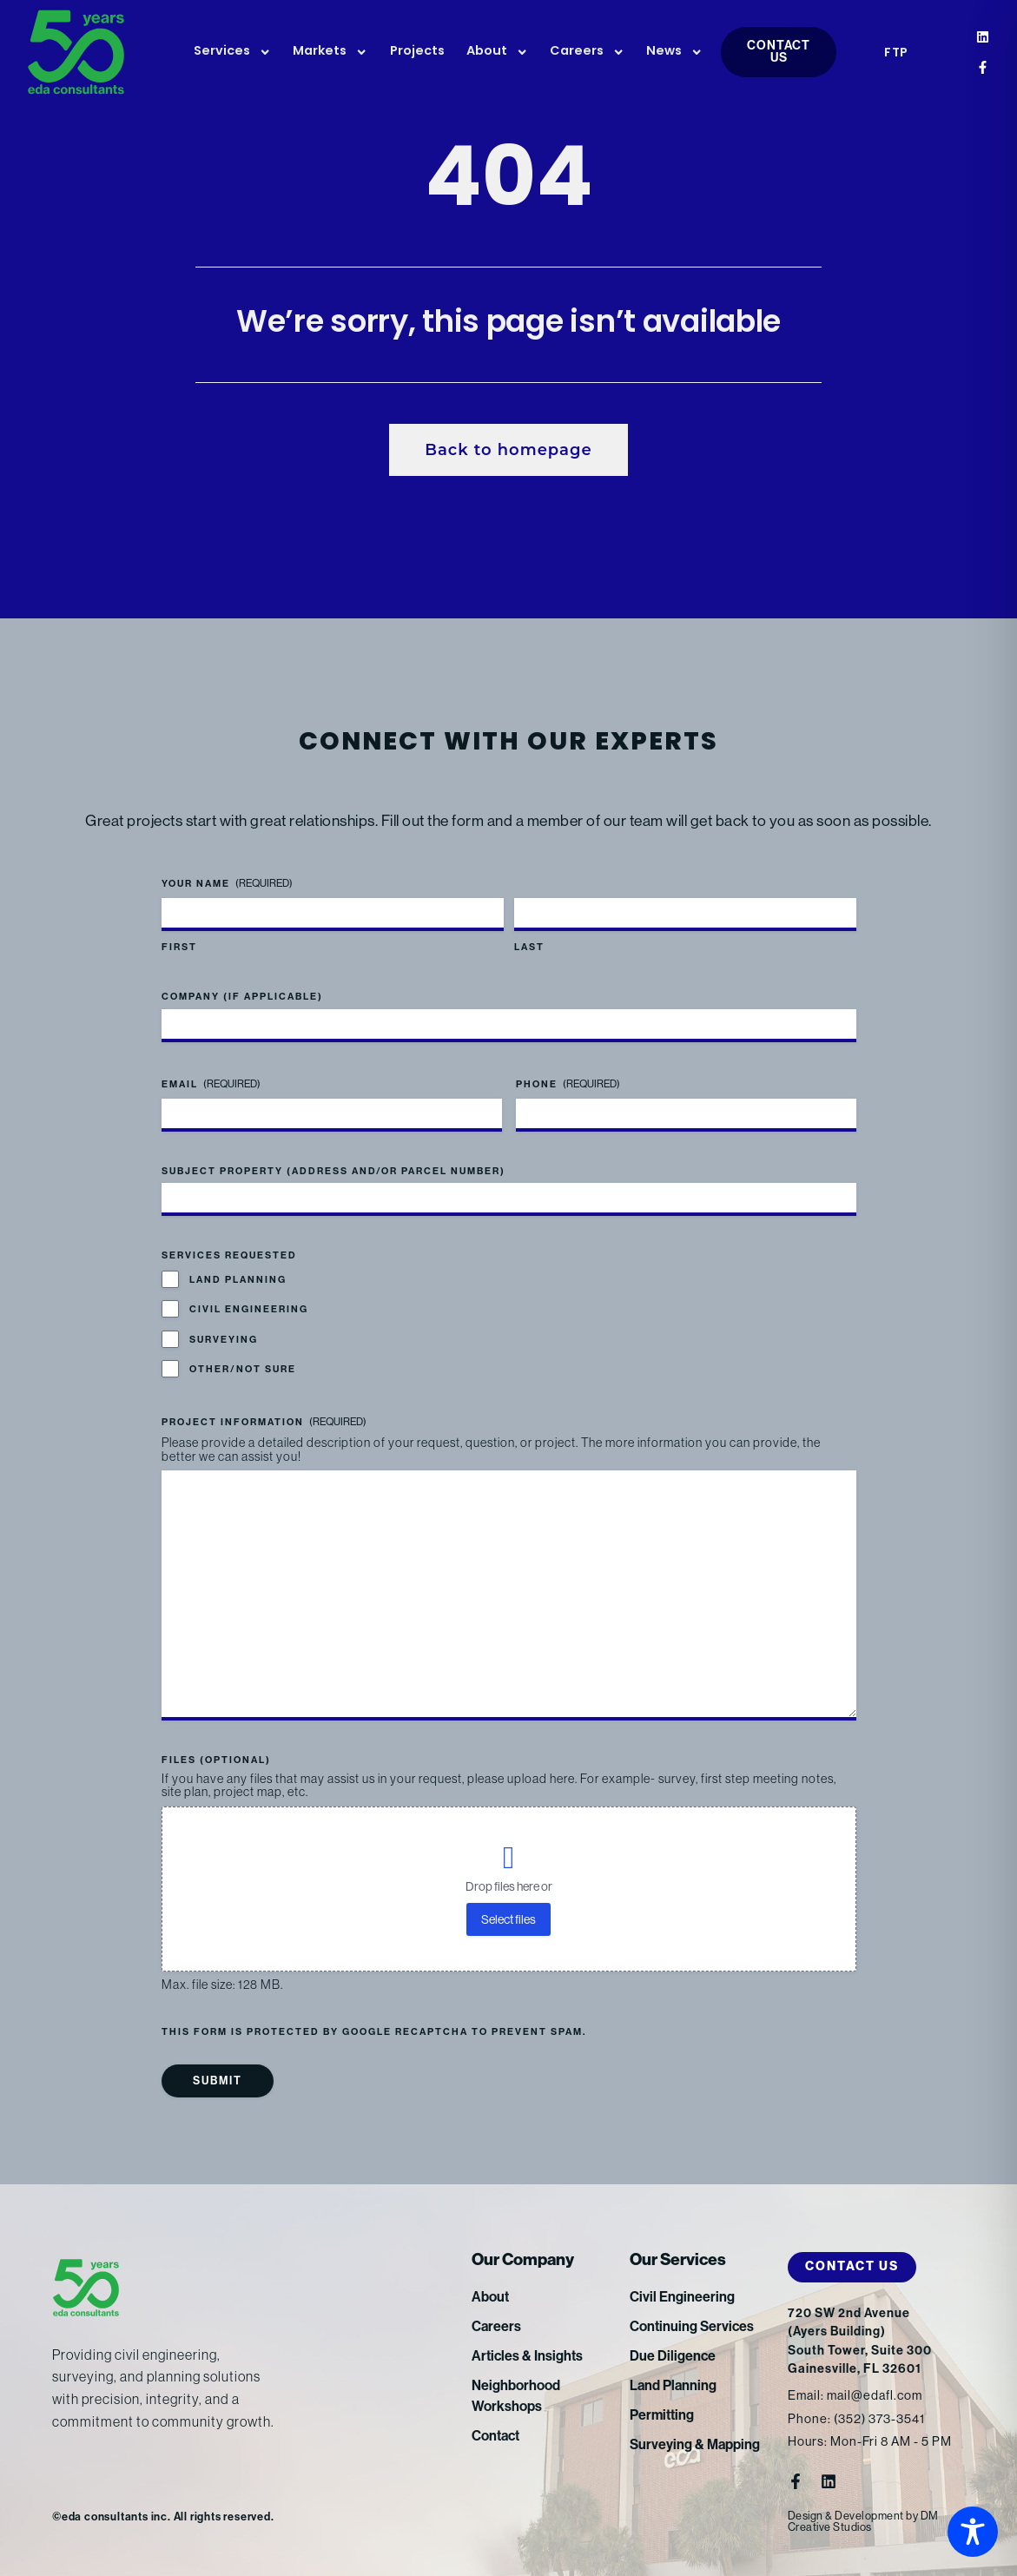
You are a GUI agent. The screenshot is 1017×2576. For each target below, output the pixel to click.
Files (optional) (216, 1760)
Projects (417, 52)
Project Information (264, 1422)
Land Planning (238, 1279)
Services (232, 52)
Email (211, 1084)
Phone (568, 1084)
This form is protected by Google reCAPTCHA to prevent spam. (374, 2032)
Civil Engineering (248, 1309)
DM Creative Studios (863, 2521)
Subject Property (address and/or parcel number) (333, 1171)
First (179, 947)
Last (529, 947)
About (497, 52)
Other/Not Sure (242, 1369)
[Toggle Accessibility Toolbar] (973, 2532)
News (674, 52)
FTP (896, 53)
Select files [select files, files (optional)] (508, 1919)
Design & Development (846, 2515)
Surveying (223, 1339)
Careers (587, 52)
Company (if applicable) (242, 996)
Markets (330, 52)
